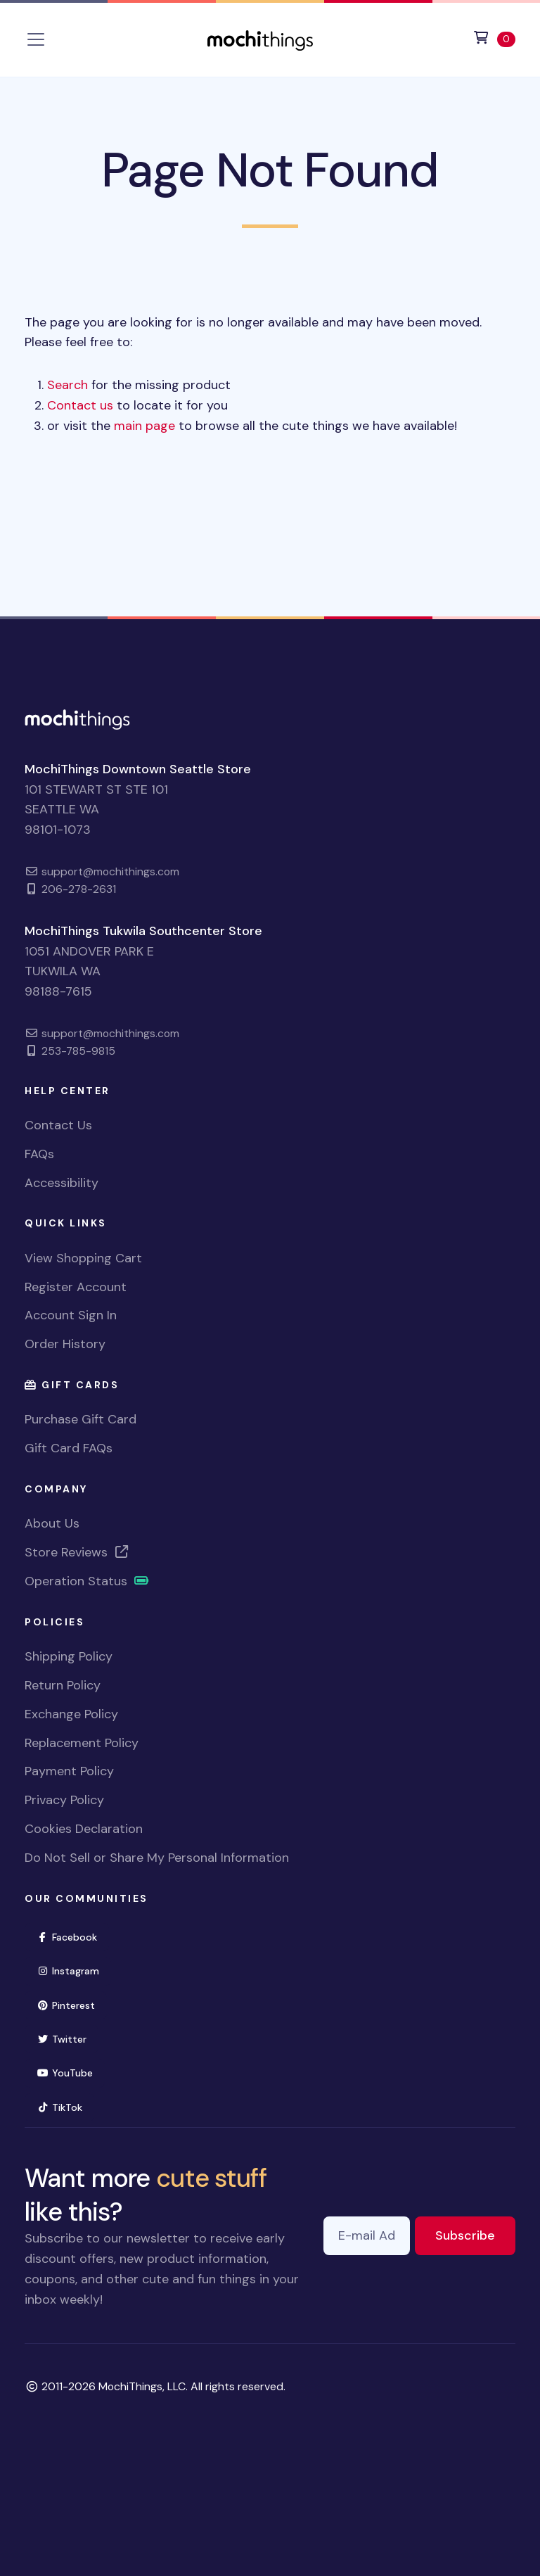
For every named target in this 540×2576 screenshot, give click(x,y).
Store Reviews (77, 1552)
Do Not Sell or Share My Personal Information (157, 1857)
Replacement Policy (82, 1742)
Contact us (80, 405)
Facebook (73, 1936)
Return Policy (63, 1685)
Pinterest (72, 2004)
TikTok (65, 2106)
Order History (65, 1343)
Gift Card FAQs (68, 1448)
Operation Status (87, 1581)
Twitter (67, 2038)
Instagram (74, 1969)
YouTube (71, 2071)
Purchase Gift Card (80, 1419)
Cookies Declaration (84, 1828)
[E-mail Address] (366, 2235)
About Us (52, 1523)
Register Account (76, 1287)
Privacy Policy (64, 1799)
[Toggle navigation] (36, 39)
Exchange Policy (71, 1714)
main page (144, 425)
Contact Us (58, 1125)
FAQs (39, 1154)
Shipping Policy (68, 1656)
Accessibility (61, 1182)
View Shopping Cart (83, 1258)
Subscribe (475, 2234)
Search (67, 384)
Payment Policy (69, 1771)
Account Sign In (71, 1315)
